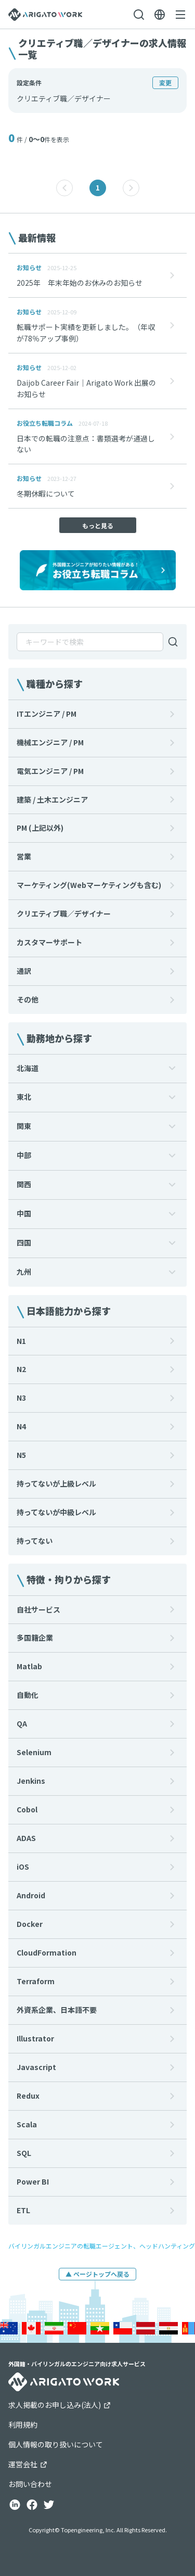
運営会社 (28, 2464)
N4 (21, 1426)
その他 (27, 999)
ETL (23, 2210)
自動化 (27, 1695)
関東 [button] (24, 1126)
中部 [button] (24, 1155)
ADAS (26, 1838)
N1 (21, 1341)
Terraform (36, 1981)
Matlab (29, 1666)
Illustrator (35, 2038)
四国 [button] (24, 1242)
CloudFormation (46, 1952)
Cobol (27, 1809)
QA (22, 1723)
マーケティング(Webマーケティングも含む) (89, 885)
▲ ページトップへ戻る (97, 2273)
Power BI (33, 2181)
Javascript (36, 2067)
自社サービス (38, 1609)
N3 (21, 1397)
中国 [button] (24, 1213)
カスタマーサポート (49, 942)
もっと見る (97, 525)
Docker (30, 1924)
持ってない (35, 1541)
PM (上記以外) (40, 827)
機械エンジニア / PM (50, 742)
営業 (24, 856)
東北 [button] (24, 1097)
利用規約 (22, 2424)
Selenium (34, 1752)
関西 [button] (24, 1184)
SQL (24, 2153)
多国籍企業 (35, 1637)
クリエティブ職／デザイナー (64, 913)
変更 (165, 82)
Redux (28, 2095)
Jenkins (31, 1780)
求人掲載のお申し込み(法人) (59, 2405)
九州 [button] (24, 1271)
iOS (23, 1866)
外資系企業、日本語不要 (57, 2009)
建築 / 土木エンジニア (52, 799)
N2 (21, 1369)
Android (31, 1895)
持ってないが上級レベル (56, 1483)
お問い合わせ (30, 2484)
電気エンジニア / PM (50, 771)
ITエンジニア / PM (46, 713)
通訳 (24, 971)
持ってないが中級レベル (56, 1512)
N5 (21, 1455)
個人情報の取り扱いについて (55, 2444)
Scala (27, 2124)
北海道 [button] (27, 1068)
